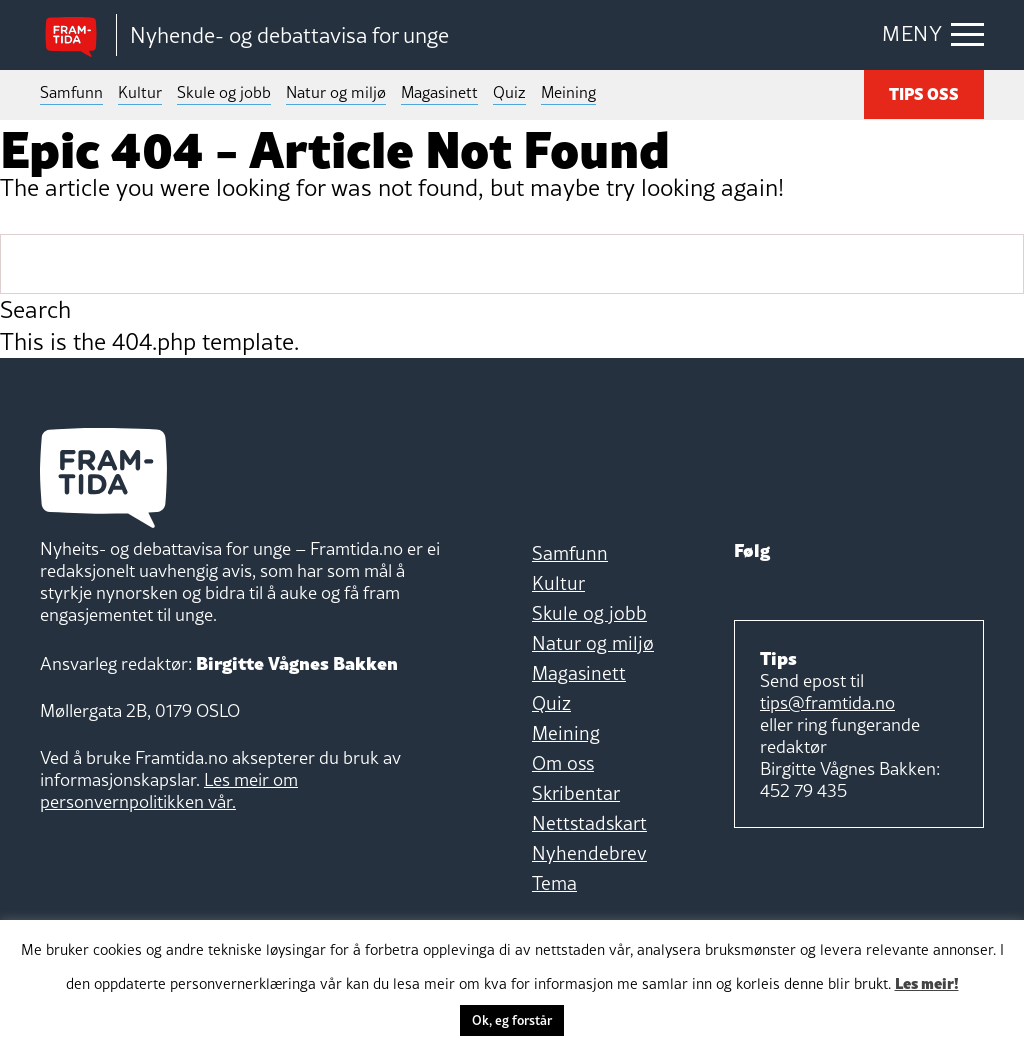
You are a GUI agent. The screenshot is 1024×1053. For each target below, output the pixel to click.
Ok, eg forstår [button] (512, 1020)
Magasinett (439, 92)
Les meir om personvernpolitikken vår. (169, 790)
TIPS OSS (924, 93)
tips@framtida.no (827, 702)
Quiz (509, 92)
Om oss (563, 763)
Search (35, 310)
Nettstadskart (589, 823)
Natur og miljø (336, 92)
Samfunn (71, 92)
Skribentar (576, 793)
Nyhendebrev (589, 853)
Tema (554, 883)
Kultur (140, 92)
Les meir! (927, 982)
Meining (568, 92)
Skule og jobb (224, 92)
